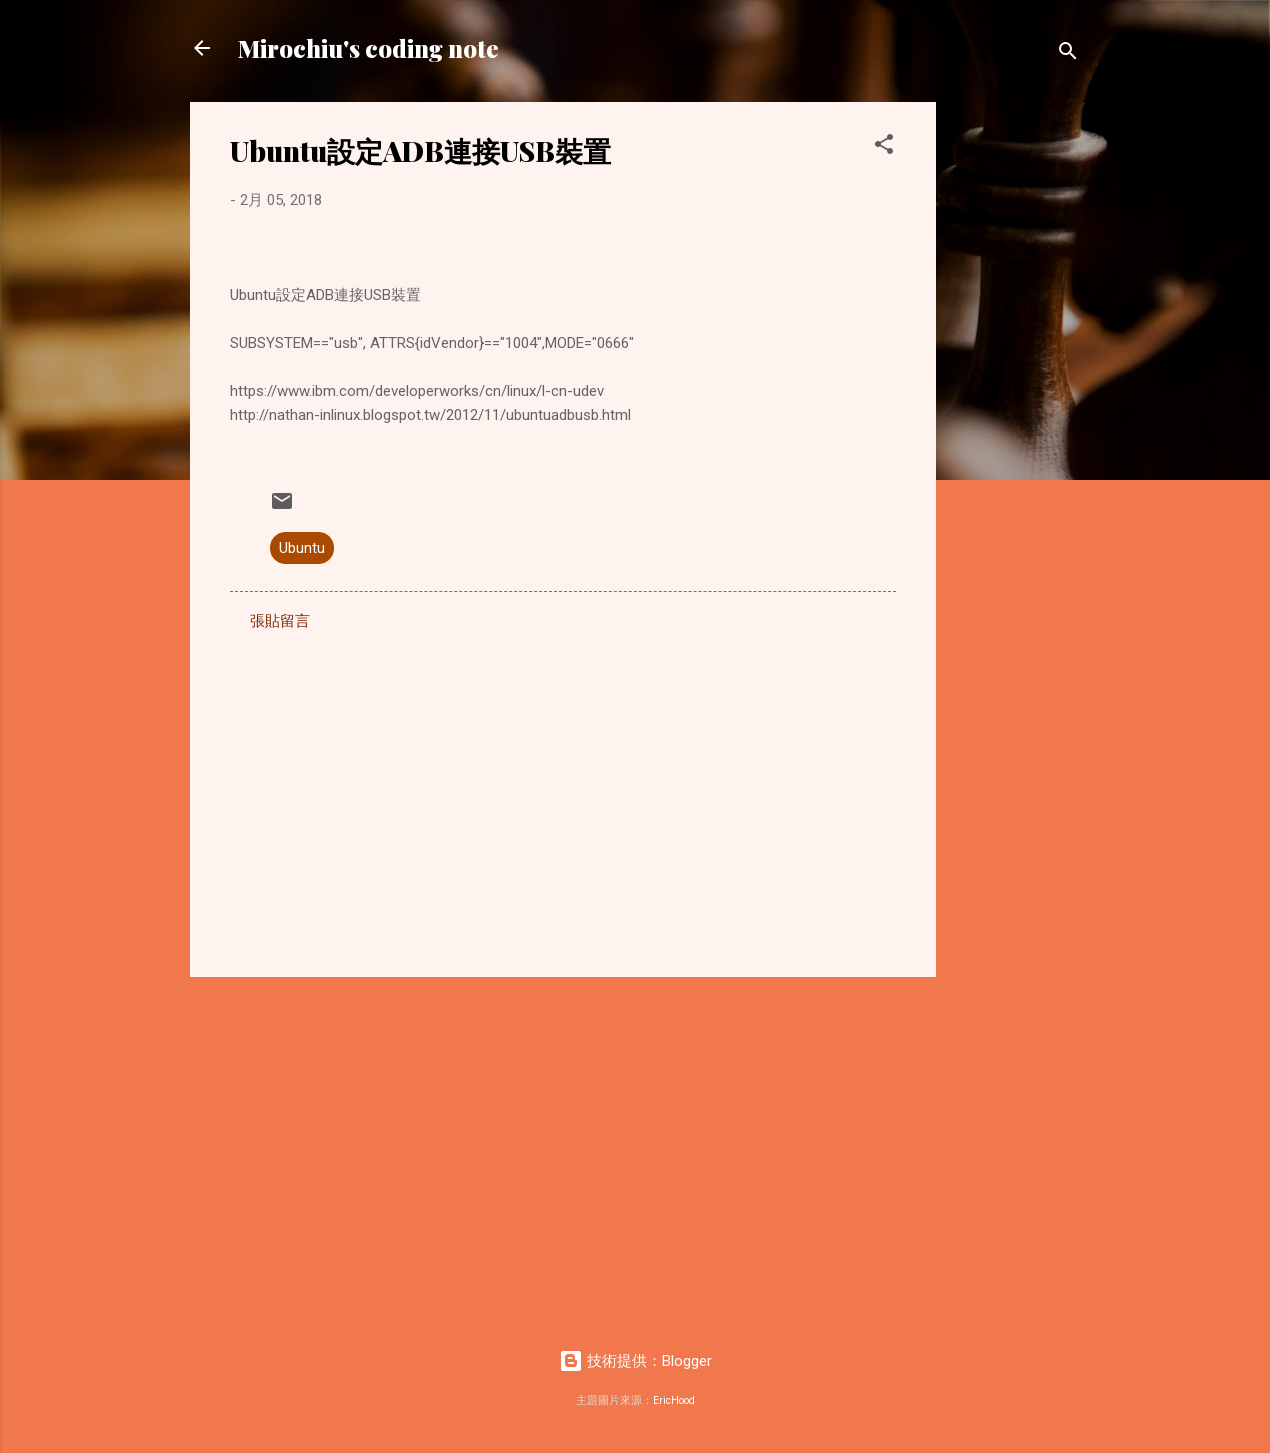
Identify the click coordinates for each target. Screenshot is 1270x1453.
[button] (884, 147)
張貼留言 (280, 621)
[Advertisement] (1016, 402)
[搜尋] (1068, 54)
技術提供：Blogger (635, 1361)
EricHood (674, 1400)
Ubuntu (302, 548)
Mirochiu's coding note (368, 48)
